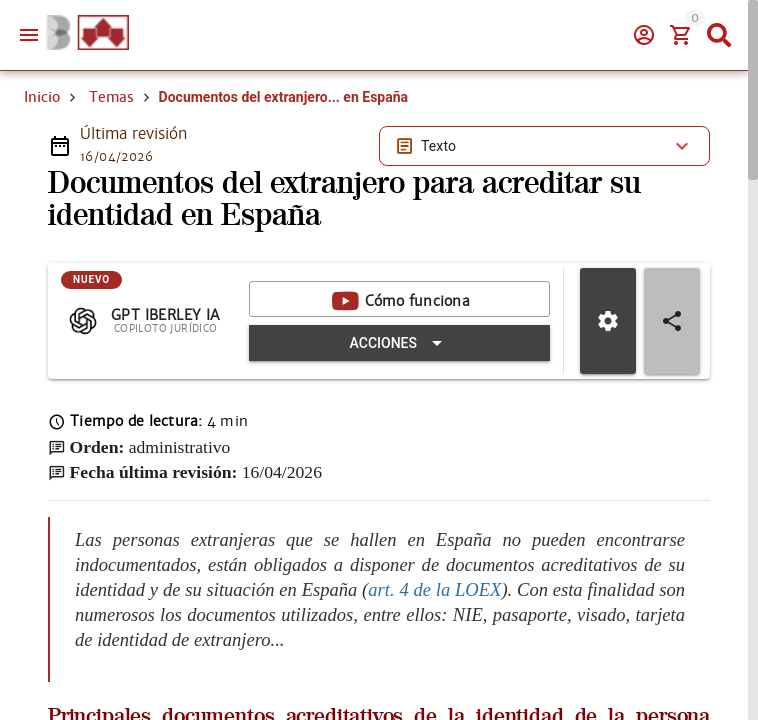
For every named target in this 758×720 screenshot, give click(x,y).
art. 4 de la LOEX (434, 589)
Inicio (42, 97)
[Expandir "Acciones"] (399, 343)
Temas (111, 97)
